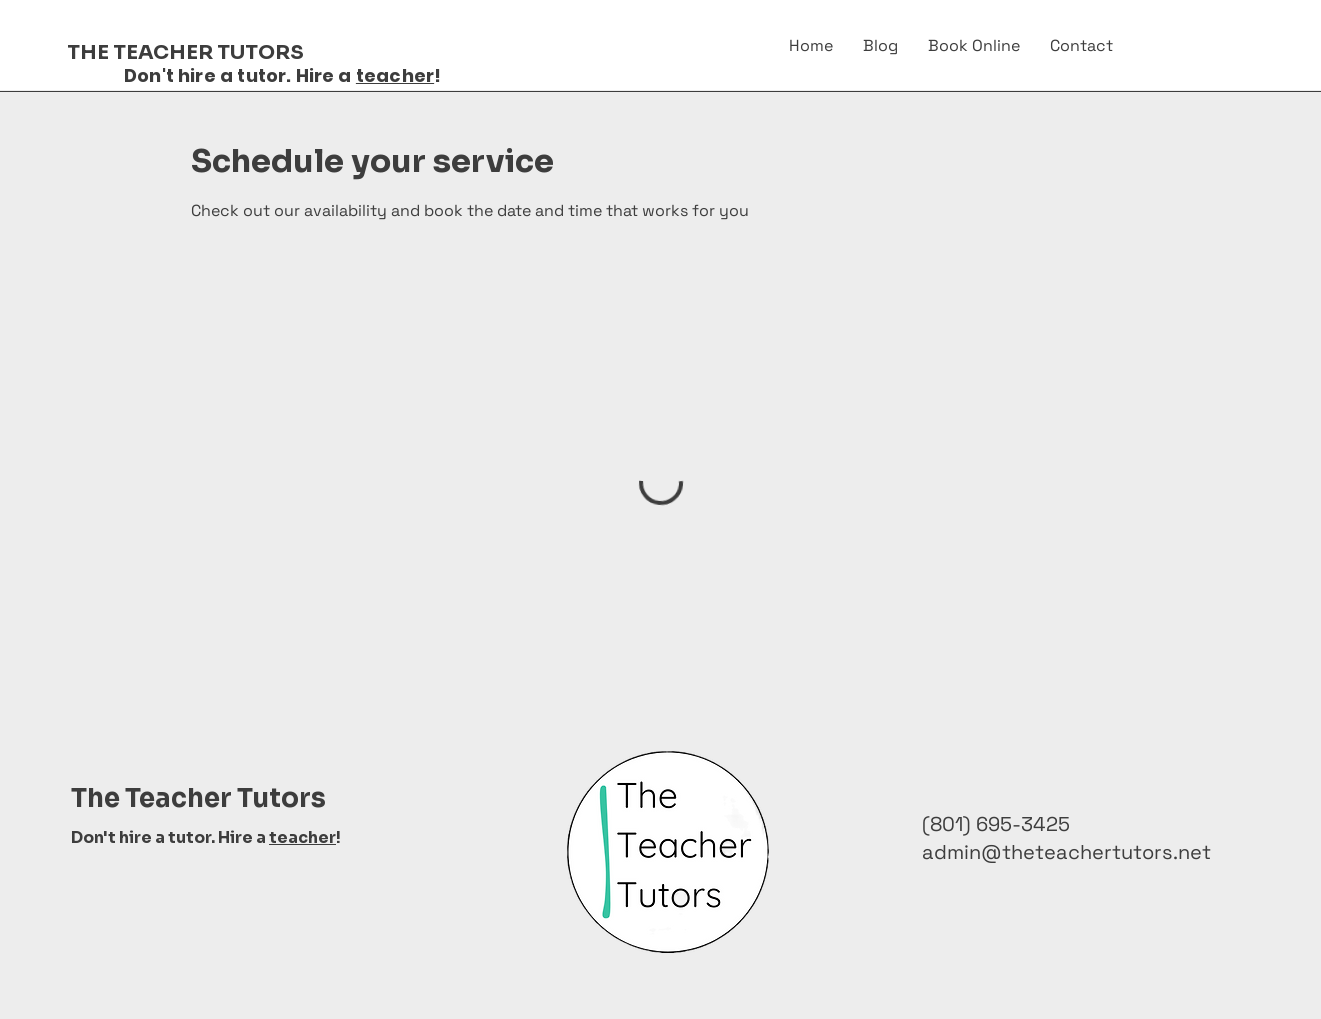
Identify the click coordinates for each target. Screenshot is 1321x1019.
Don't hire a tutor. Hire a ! (206, 837)
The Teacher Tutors (198, 798)
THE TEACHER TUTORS (185, 52)
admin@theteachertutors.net (1066, 852)
